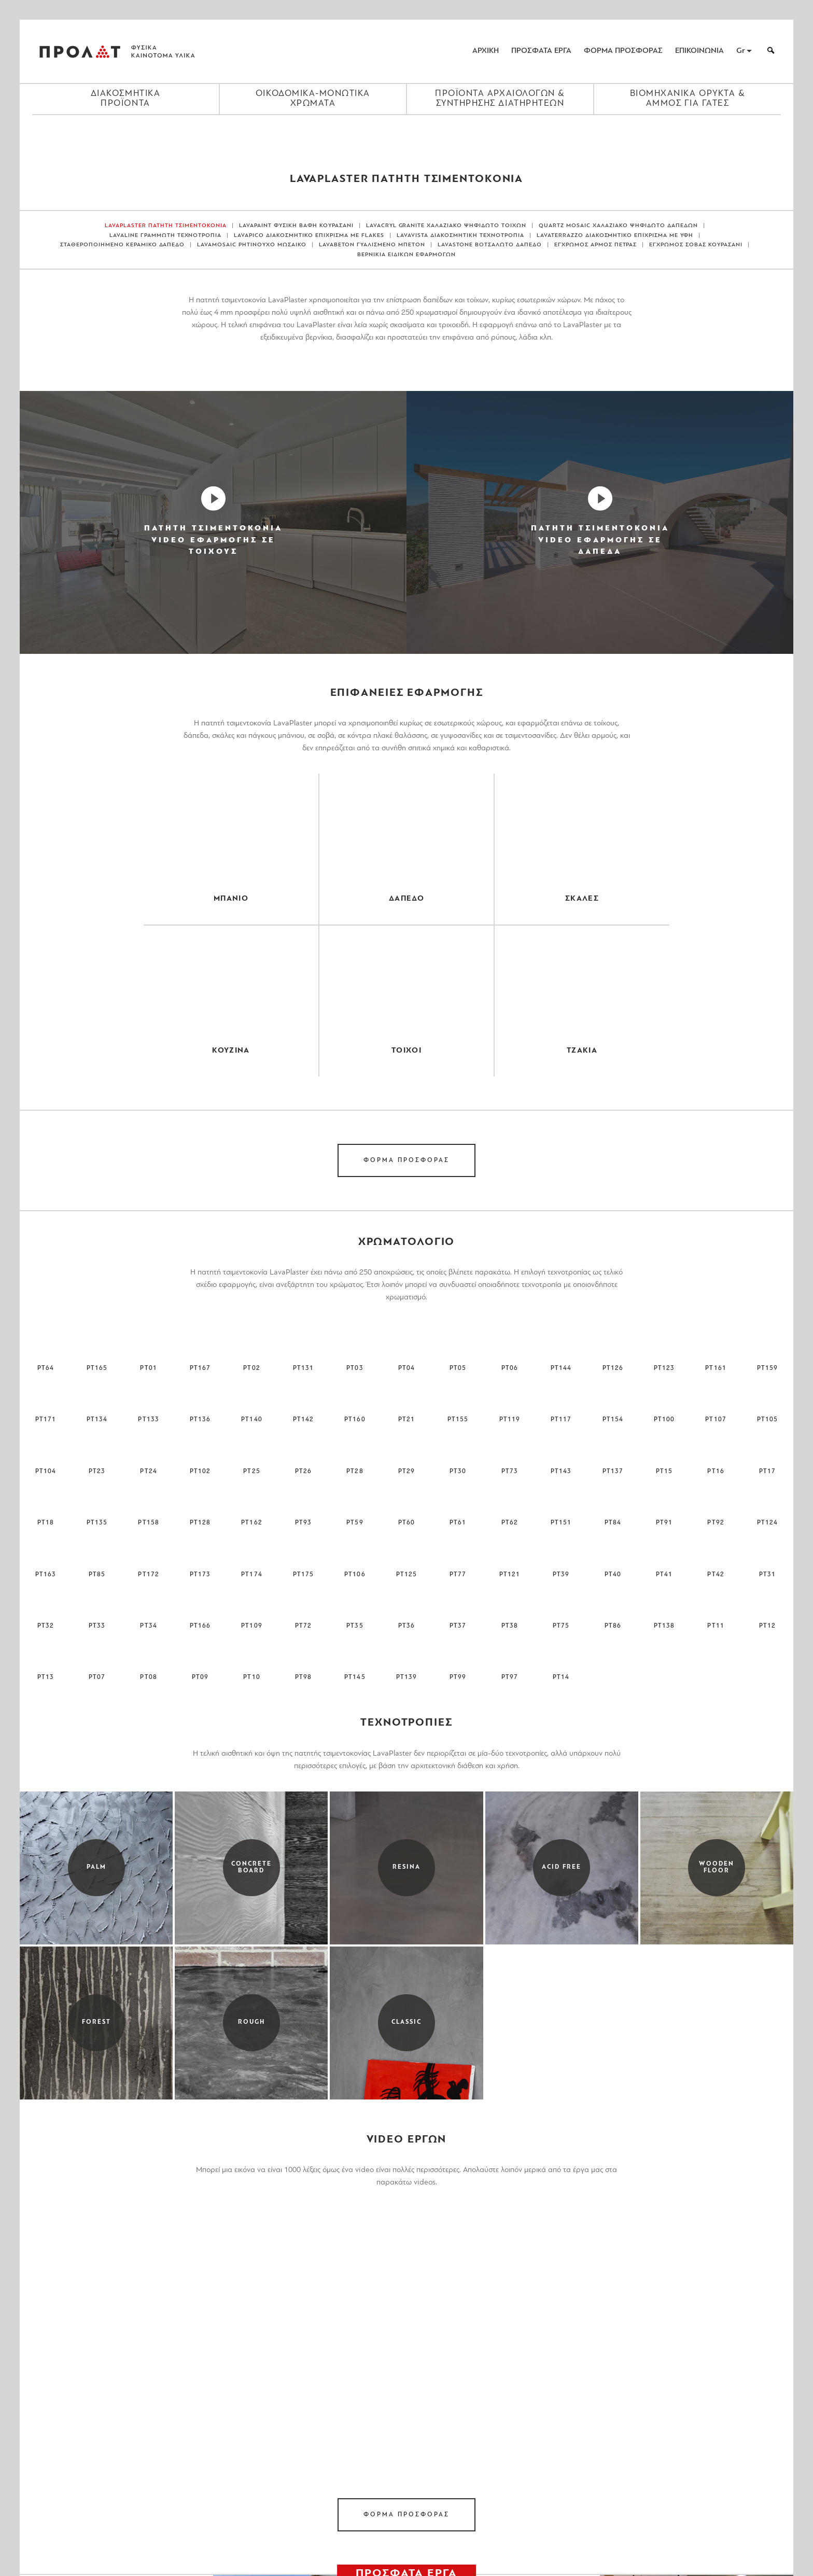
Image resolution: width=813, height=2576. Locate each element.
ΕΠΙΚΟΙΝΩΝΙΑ (699, 51)
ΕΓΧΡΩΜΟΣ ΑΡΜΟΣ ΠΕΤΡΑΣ (595, 245)
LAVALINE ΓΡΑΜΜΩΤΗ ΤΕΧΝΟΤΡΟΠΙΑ (165, 236)
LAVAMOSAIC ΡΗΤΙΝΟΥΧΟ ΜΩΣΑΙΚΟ (251, 245)
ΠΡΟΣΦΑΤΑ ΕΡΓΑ (541, 51)
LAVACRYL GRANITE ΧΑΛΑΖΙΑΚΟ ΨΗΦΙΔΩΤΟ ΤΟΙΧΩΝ (446, 226)
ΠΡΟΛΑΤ (79, 51)
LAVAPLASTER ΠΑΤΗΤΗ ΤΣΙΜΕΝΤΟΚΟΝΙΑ (166, 226)
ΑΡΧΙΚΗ (485, 51)
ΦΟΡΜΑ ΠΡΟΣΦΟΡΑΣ (623, 51)
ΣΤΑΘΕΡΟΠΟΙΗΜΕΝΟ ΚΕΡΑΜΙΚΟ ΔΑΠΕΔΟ (122, 245)
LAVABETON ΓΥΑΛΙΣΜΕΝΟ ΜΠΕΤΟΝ (372, 245)
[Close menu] (406, 133)
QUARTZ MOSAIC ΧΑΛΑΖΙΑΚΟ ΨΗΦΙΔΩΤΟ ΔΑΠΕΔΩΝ (618, 226)
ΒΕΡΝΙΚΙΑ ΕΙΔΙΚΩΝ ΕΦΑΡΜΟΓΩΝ (406, 255)
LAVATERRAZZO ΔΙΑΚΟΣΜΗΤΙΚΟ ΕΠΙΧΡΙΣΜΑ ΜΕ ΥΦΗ (615, 236)
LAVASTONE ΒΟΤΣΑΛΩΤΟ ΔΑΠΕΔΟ (490, 245)
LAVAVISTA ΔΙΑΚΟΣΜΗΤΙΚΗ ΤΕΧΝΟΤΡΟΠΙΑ (460, 236)
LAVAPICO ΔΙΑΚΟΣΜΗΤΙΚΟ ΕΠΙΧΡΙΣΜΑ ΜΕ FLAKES (309, 236)
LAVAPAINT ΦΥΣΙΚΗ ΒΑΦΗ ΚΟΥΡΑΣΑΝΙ (296, 226)
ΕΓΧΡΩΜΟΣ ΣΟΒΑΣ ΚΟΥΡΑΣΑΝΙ (695, 245)
